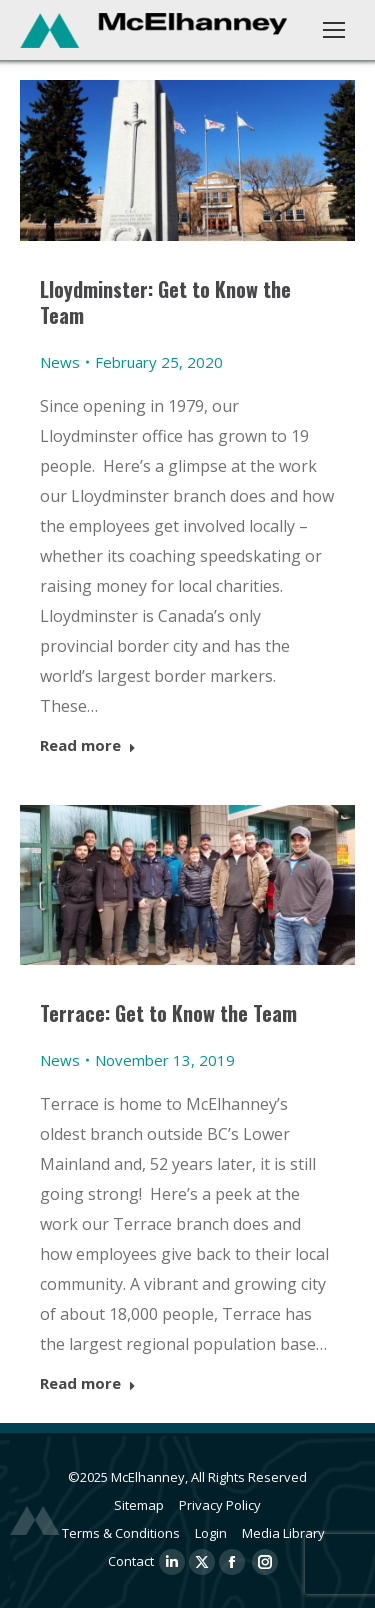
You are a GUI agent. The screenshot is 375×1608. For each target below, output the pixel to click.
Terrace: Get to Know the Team (168, 1013)
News (60, 362)
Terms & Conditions (121, 1533)
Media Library (283, 1533)
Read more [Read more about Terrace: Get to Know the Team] (88, 1383)
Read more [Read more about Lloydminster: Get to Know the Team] (88, 745)
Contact (131, 1561)
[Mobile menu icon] (334, 30)
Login (211, 1533)
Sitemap (139, 1505)
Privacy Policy (220, 1505)
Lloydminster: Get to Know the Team (165, 302)
